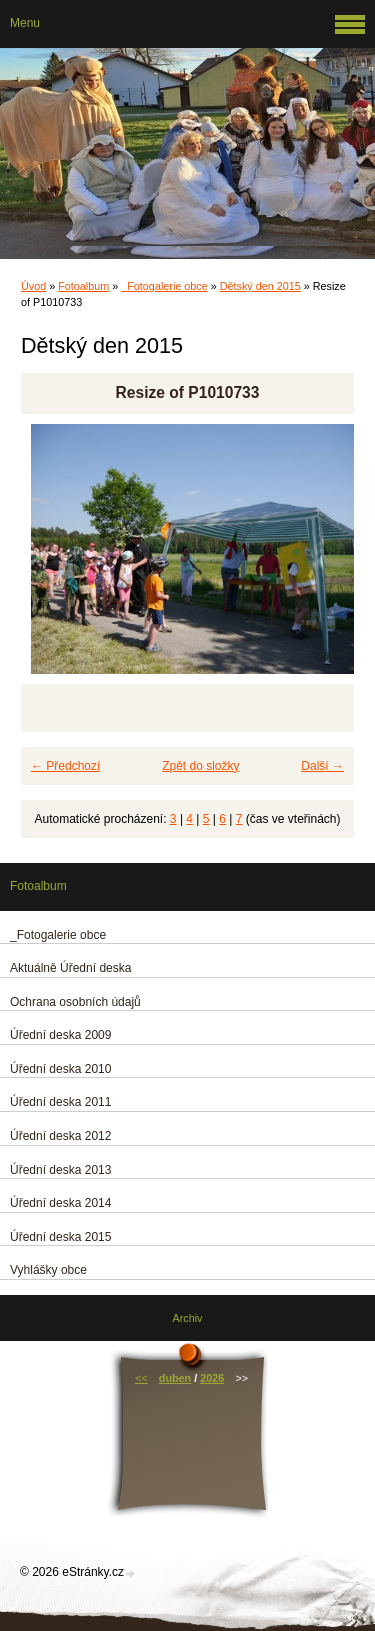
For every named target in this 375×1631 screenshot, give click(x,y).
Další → (322, 766)
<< (141, 1378)
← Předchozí (65, 766)
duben (175, 1378)
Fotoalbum (83, 286)
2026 (212, 1378)
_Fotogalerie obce (164, 286)
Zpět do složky (200, 766)
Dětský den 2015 (260, 286)
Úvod (33, 286)
